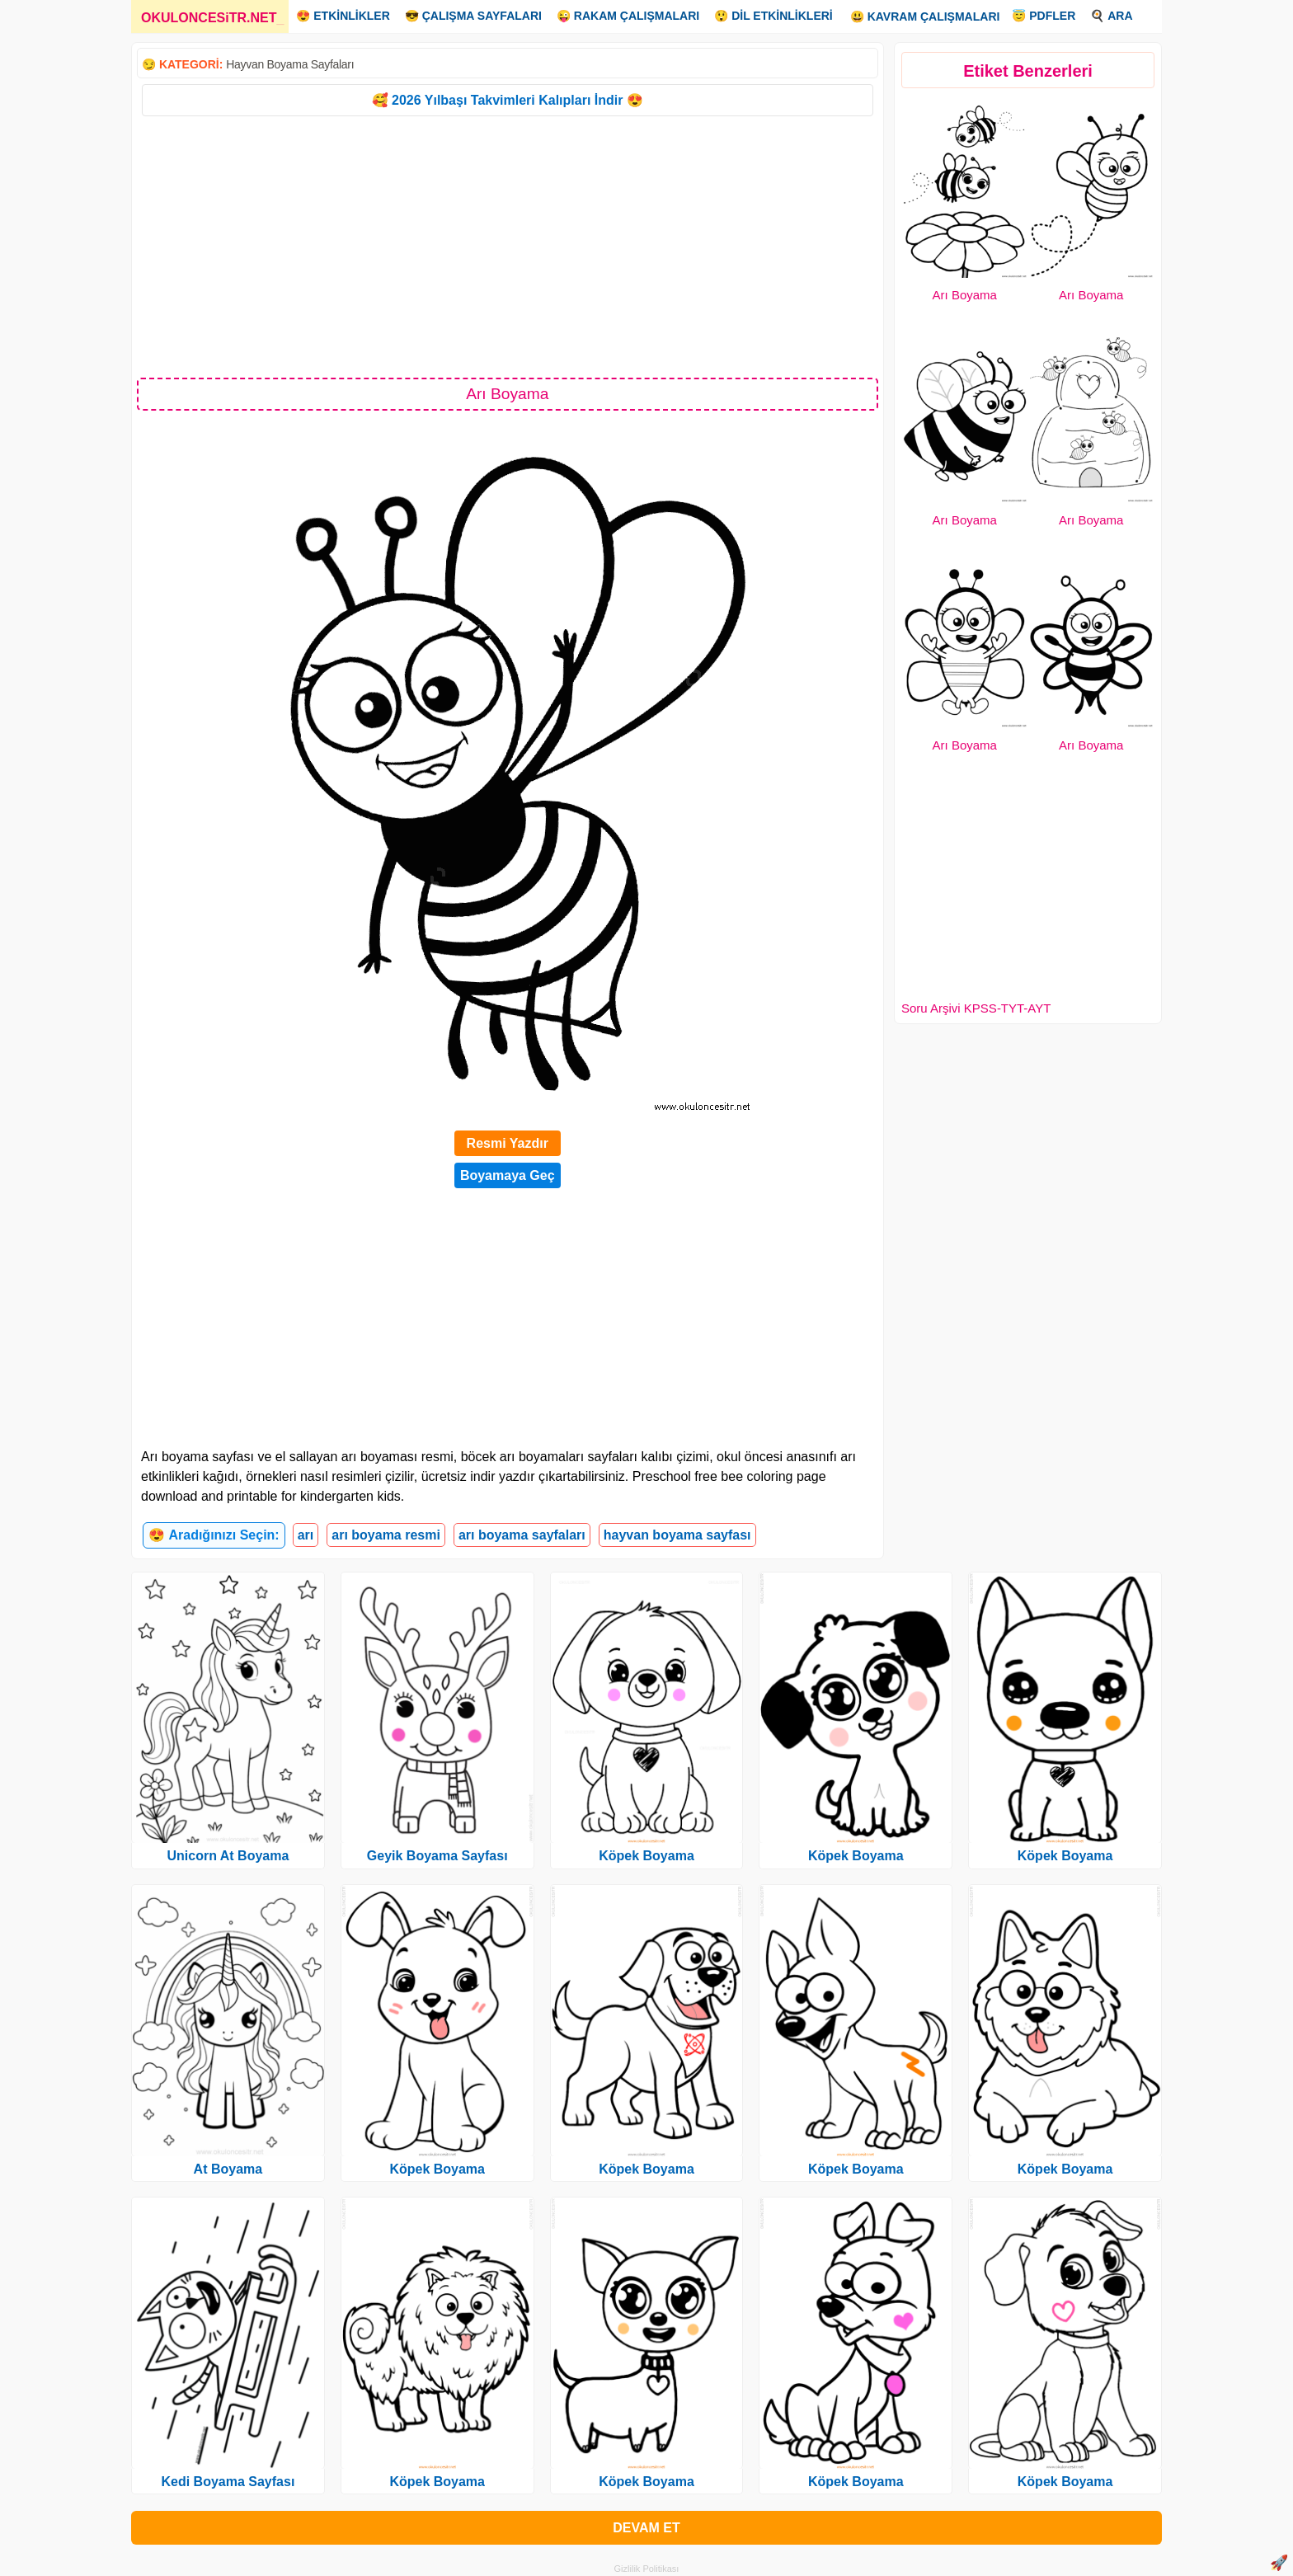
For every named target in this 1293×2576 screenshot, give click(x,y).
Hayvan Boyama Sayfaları (290, 64)
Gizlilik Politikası (646, 2569)
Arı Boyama (965, 295)
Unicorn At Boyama (228, 1856)
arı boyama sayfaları (521, 1535)
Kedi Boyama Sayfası (227, 2482)
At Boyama (228, 2169)
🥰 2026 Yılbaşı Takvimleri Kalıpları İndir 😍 (507, 100)
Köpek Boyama (437, 2169)
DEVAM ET (646, 2528)
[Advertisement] (507, 245)
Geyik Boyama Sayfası (437, 1856)
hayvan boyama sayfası (677, 1535)
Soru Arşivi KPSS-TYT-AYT (976, 1008)
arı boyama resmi (385, 1535)
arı (306, 1535)
